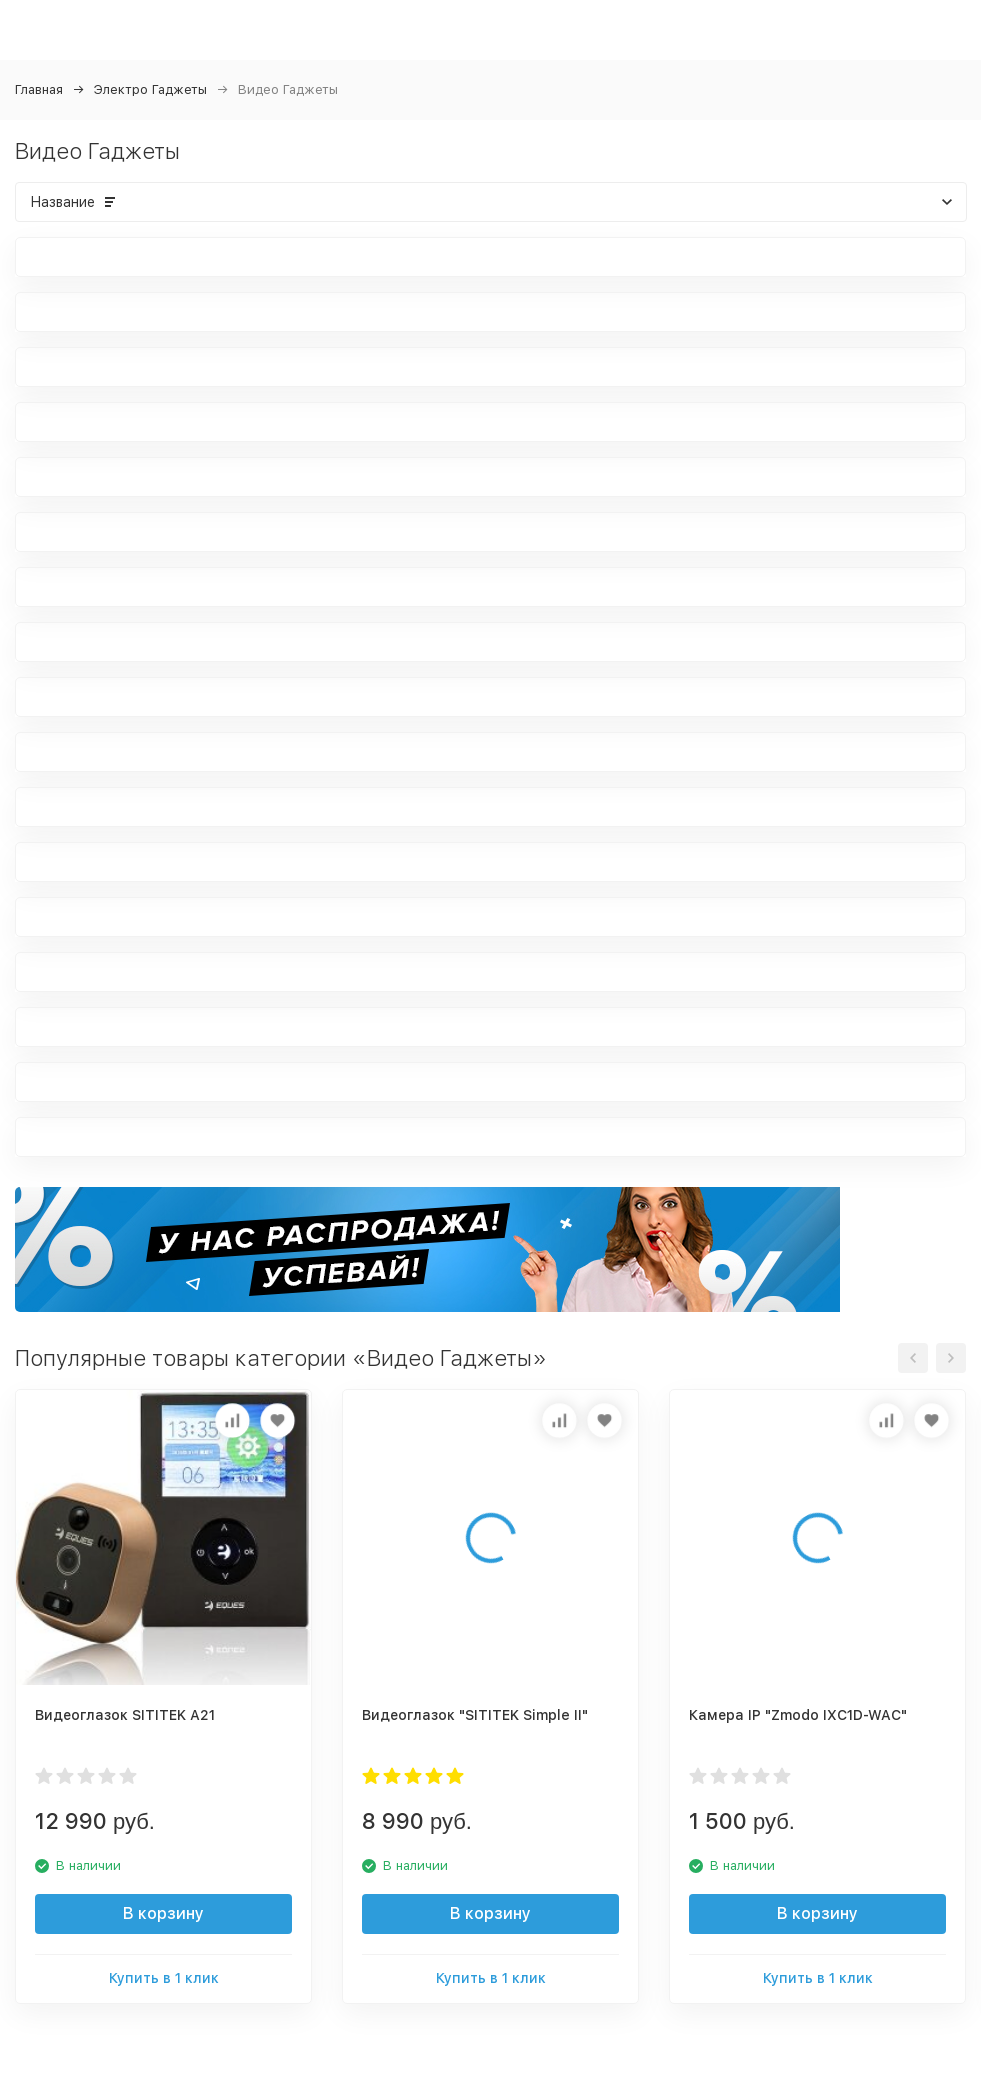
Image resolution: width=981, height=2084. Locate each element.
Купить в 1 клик (164, 1978)
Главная (39, 89)
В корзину (163, 1913)
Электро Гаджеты (150, 89)
